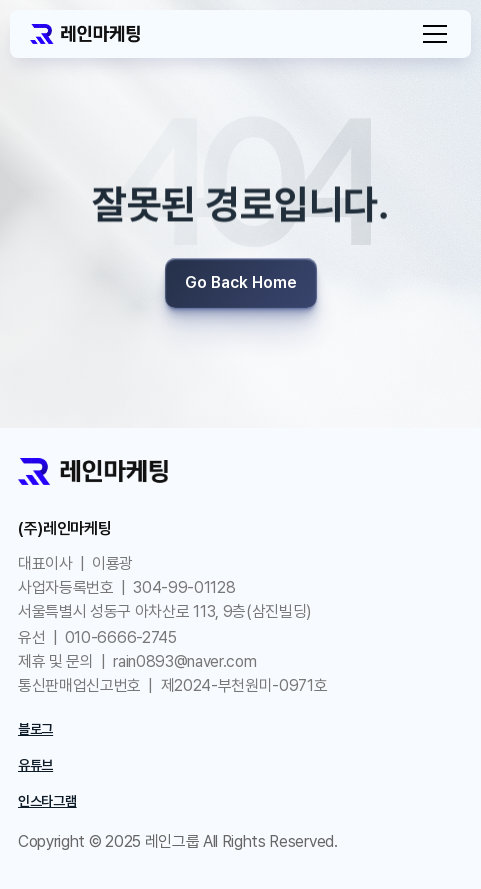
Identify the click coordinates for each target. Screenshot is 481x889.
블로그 (35, 729)
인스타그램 (47, 801)
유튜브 (35, 765)
